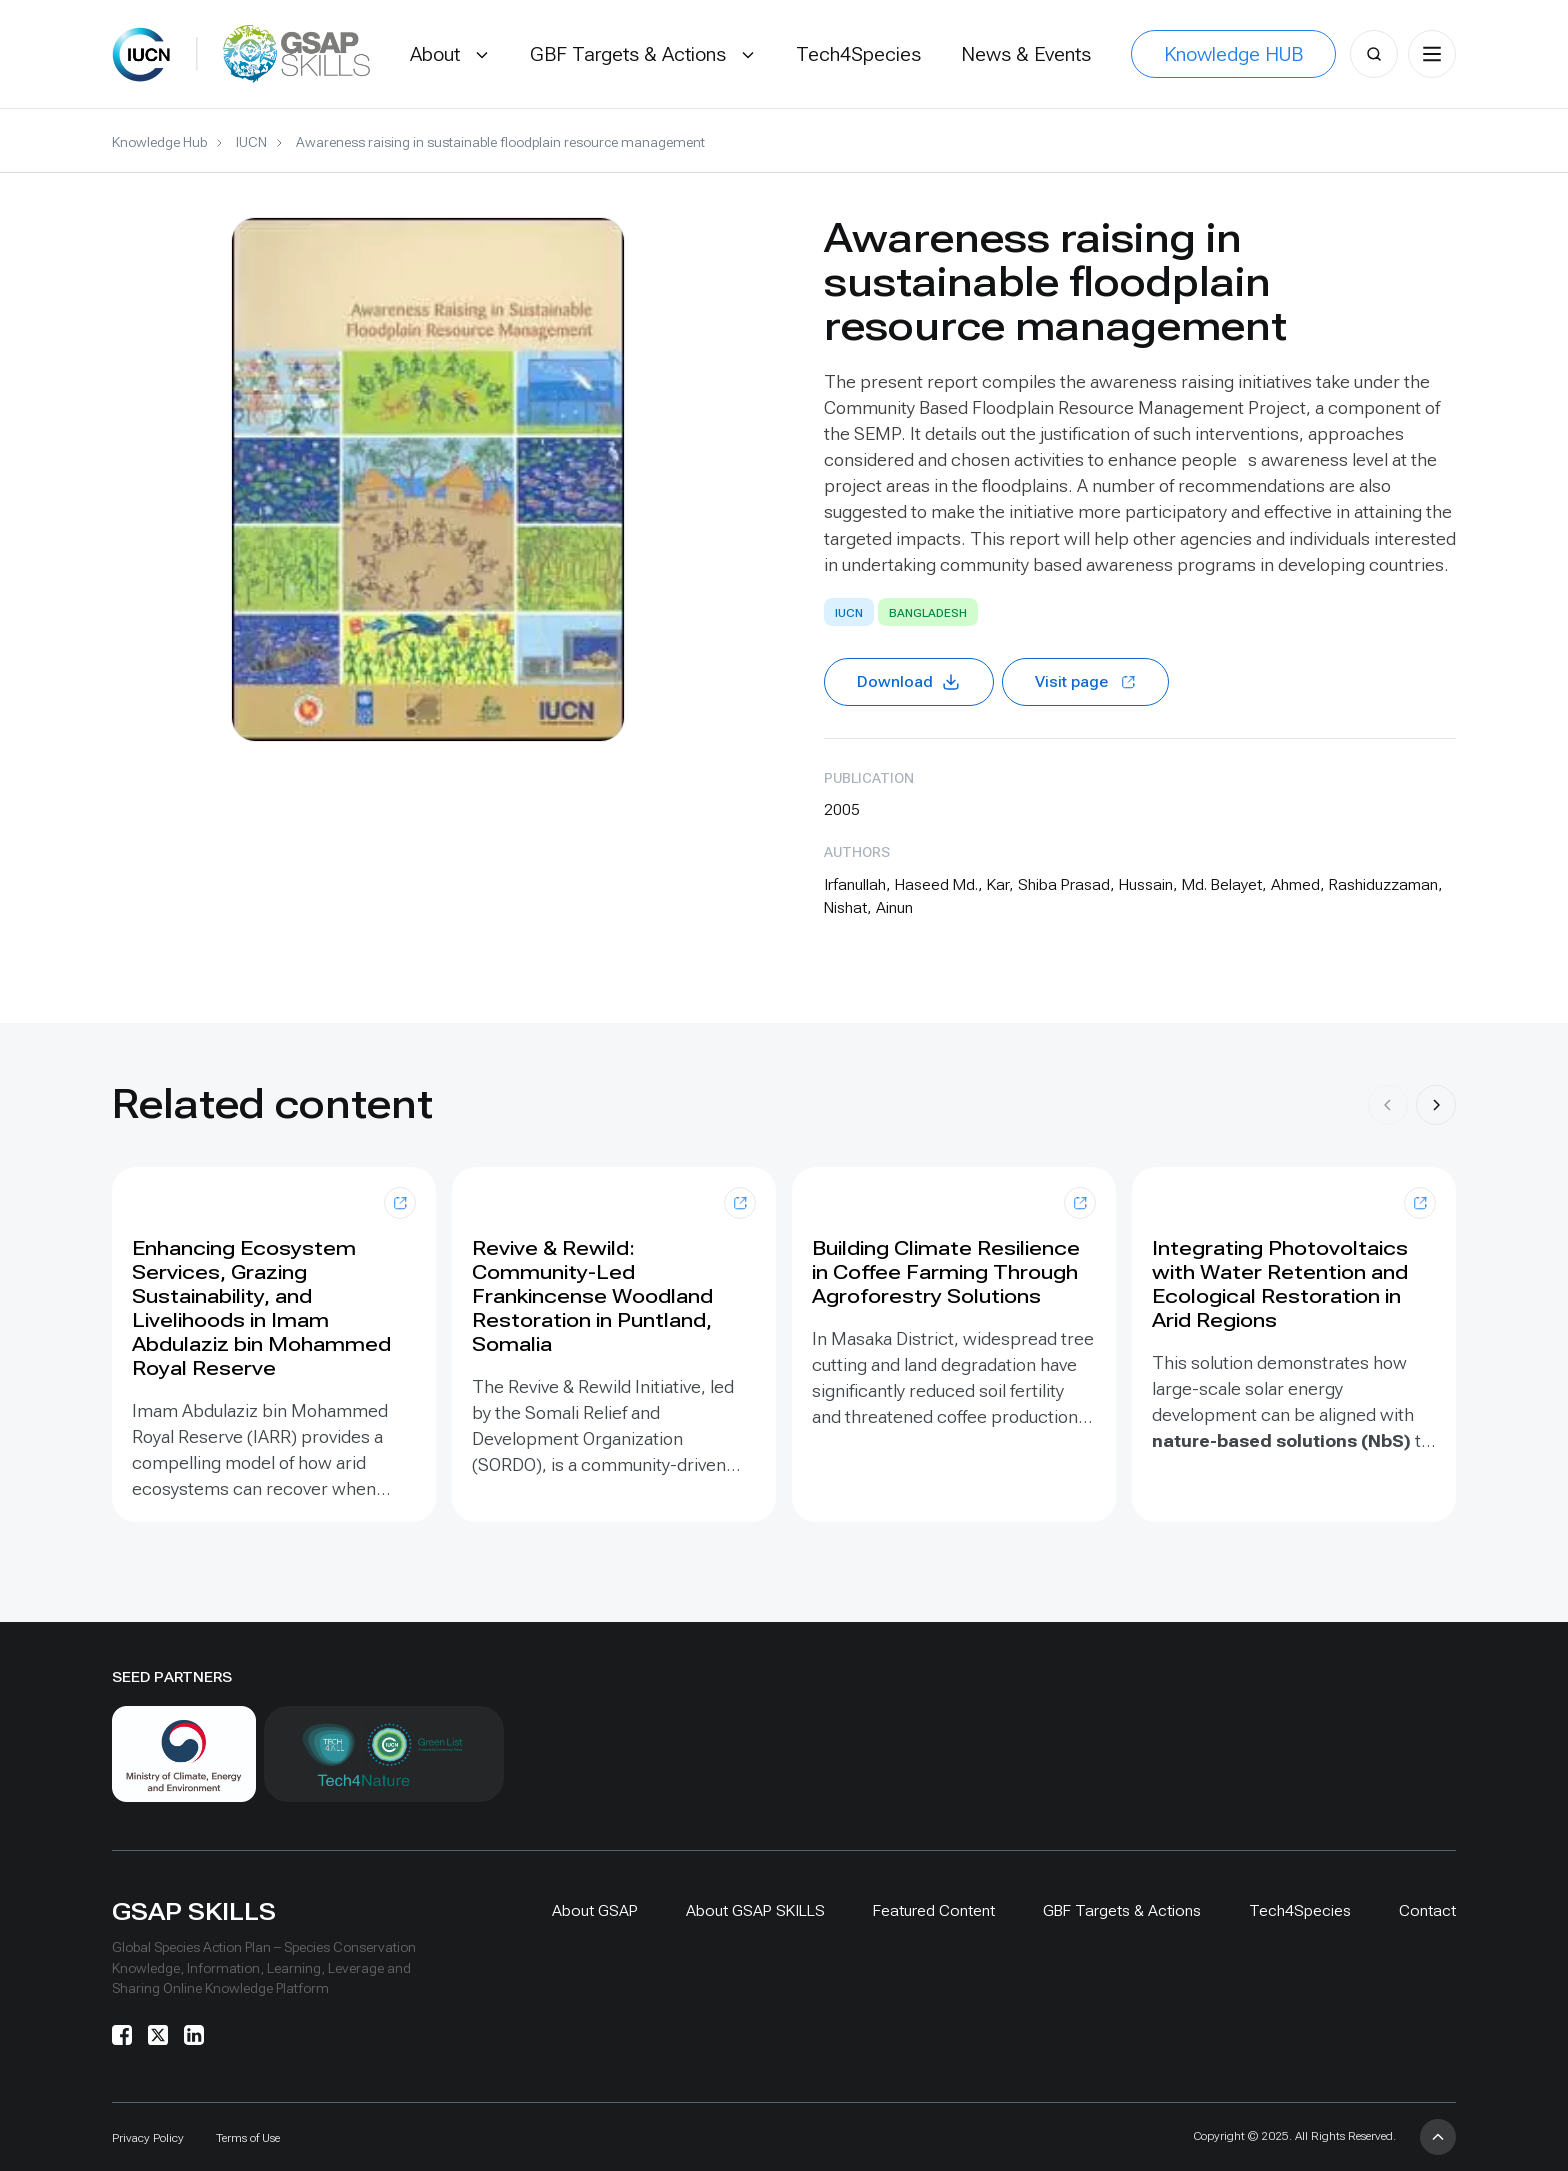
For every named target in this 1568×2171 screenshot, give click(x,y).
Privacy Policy (148, 2138)
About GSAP (595, 1910)
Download (909, 682)
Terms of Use (248, 2138)
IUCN (251, 142)
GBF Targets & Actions (1122, 1910)
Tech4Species (1300, 1910)
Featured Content (934, 1910)
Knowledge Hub (159, 142)
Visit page (1085, 681)
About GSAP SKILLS (755, 1910)
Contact (1427, 1910)
